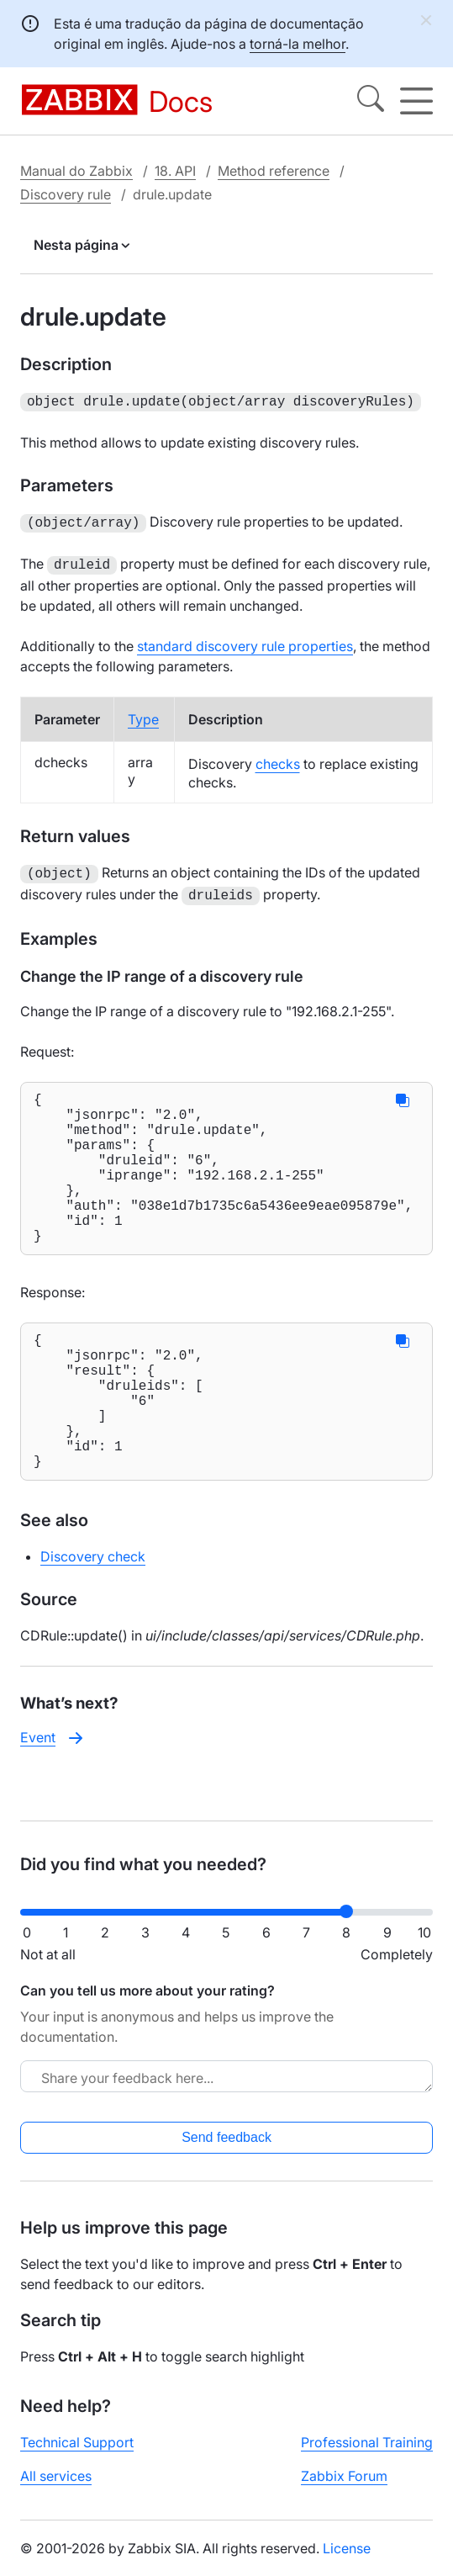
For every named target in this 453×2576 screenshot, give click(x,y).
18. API (175, 170)
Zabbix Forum (344, 2489)
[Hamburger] (416, 100)
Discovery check (92, 1611)
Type (143, 714)
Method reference (273, 170)
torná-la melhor (297, 43)
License (347, 2561)
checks (277, 758)
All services (56, 2489)
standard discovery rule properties (245, 641)
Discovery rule (65, 194)
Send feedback (226, 2151)
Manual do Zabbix (76, 170)
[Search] (370, 101)
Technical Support (77, 2455)
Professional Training (367, 2455)
